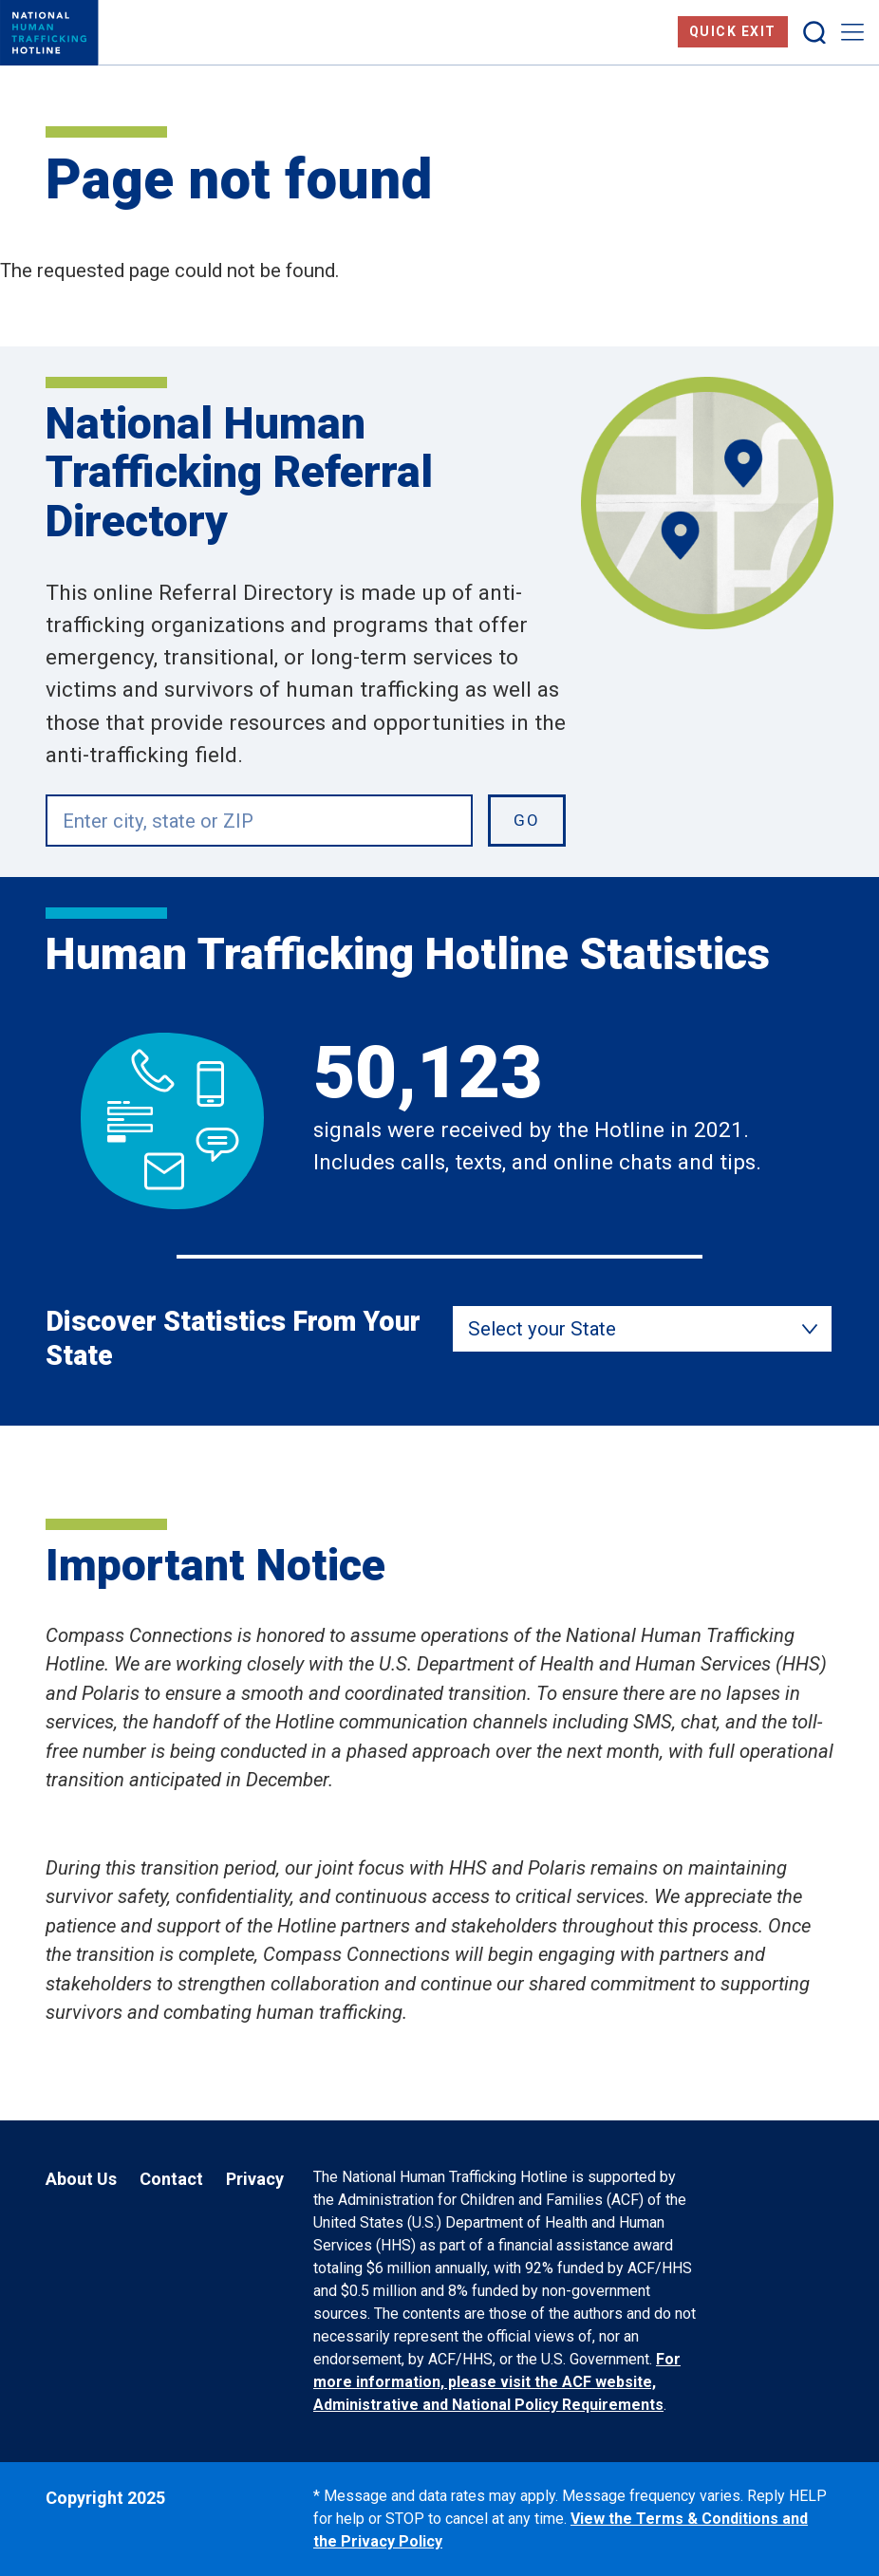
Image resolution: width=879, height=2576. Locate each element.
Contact (171, 2179)
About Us (81, 2179)
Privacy (255, 2179)
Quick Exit (732, 31)
